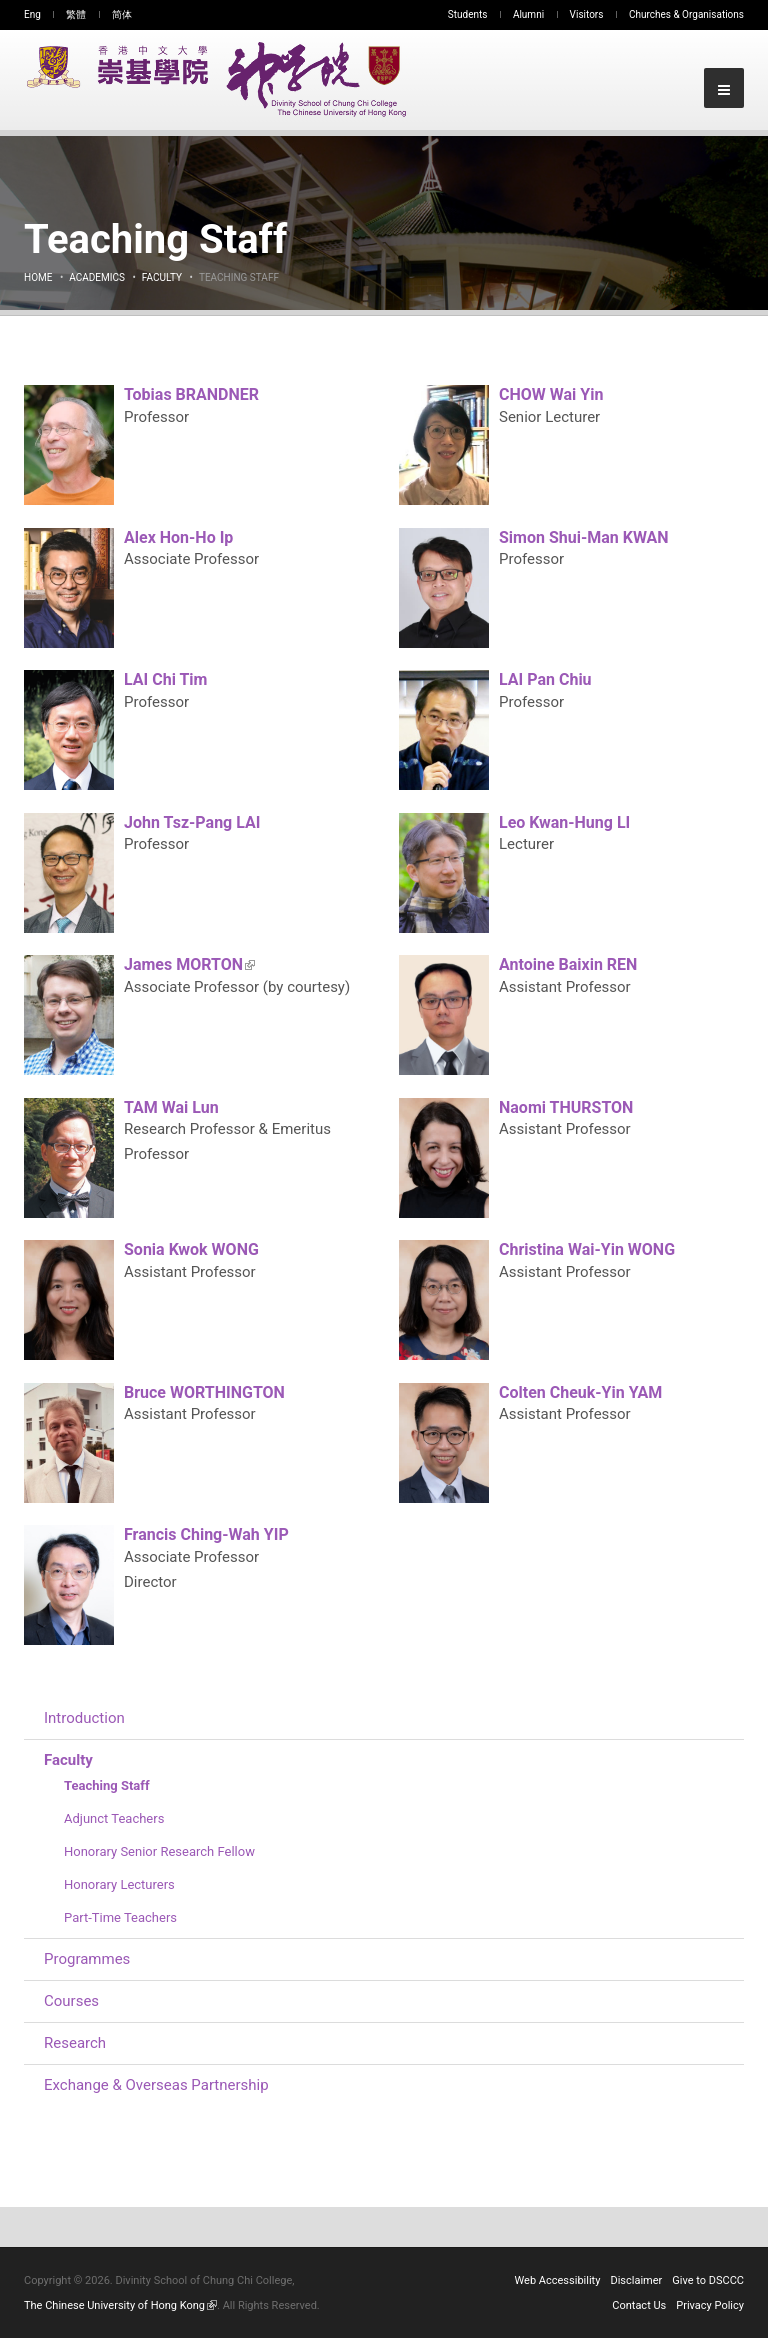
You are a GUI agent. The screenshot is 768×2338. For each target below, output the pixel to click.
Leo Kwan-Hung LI (564, 822)
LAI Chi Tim (165, 679)
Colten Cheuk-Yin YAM (580, 1392)
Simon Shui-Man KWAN (584, 537)
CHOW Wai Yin (551, 394)
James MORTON (189, 964)
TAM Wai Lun (171, 1107)
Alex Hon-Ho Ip (178, 537)
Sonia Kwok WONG (191, 1249)
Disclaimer (636, 2280)
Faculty (162, 277)
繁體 (76, 14)
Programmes (87, 1959)
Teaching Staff (107, 1785)
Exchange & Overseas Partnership (156, 2085)
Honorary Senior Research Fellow (159, 1851)
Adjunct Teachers (114, 1818)
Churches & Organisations (686, 14)
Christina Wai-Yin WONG (587, 1249)
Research (75, 2043)
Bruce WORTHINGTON (204, 1392)
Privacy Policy (710, 2305)
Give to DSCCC (708, 2280)
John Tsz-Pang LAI (192, 822)
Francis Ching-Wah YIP (206, 1534)
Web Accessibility (558, 2280)
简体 (122, 14)
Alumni (528, 14)
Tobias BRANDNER (191, 394)
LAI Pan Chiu (545, 679)
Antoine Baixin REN (568, 964)
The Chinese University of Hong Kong (120, 2305)
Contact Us (639, 2305)
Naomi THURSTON (566, 1107)
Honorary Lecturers (119, 1884)
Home (38, 277)
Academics (97, 277)
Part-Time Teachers (120, 1917)
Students (468, 14)
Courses (71, 2001)
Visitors (587, 14)
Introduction (84, 1718)
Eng (32, 14)
